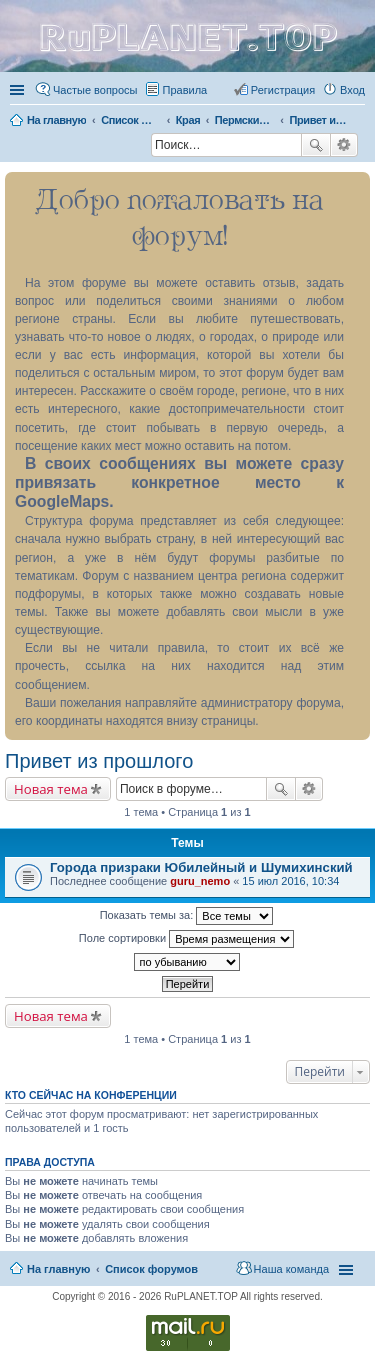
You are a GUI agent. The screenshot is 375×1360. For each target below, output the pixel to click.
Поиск (316, 145)
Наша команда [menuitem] (291, 1269)
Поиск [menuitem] (145, 147)
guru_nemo (200, 881)
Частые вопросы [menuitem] (95, 90)
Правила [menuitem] (185, 90)
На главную (58, 1269)
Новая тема (51, 789)
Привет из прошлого (99, 761)
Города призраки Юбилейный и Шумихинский (201, 867)
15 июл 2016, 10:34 (290, 881)
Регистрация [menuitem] (283, 90)
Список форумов (151, 1269)
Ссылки (19, 90)
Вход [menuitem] (352, 90)
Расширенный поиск (344, 145)
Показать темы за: (187, 916)
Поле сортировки (186, 939)
